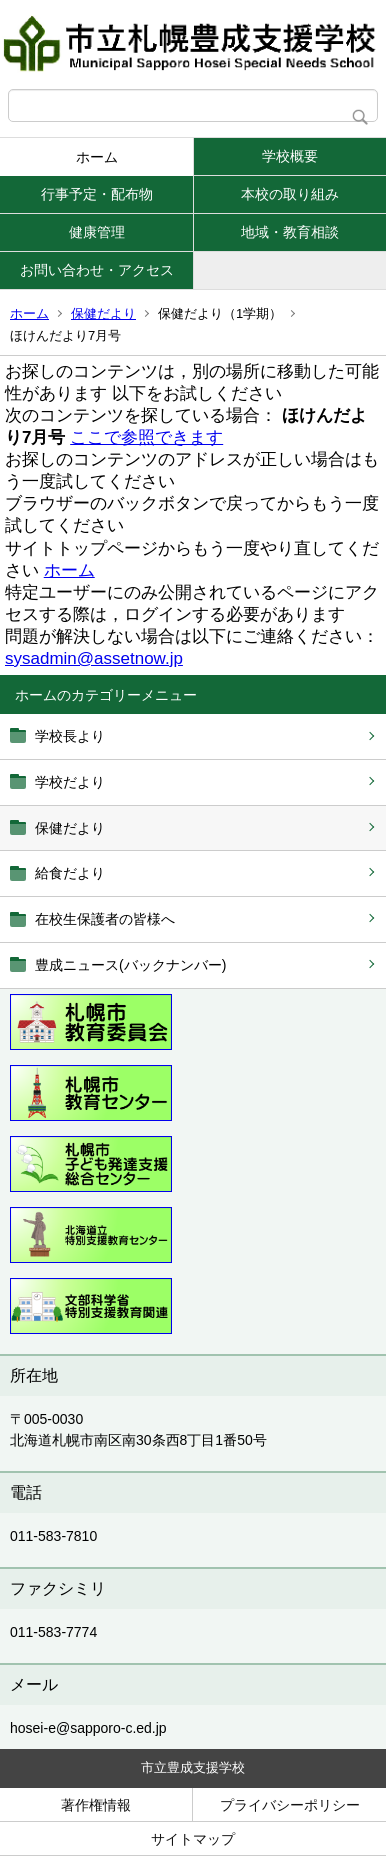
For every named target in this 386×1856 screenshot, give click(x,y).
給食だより (70, 873)
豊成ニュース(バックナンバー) (130, 965)
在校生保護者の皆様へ (105, 919)
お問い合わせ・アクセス (97, 270)
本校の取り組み (290, 194)
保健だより (103, 313)
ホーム (97, 157)
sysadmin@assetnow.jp (94, 658)
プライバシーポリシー (290, 1805)
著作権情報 (96, 1805)
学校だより (70, 782)
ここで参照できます (146, 437)
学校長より (70, 736)
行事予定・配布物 (97, 194)
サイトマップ (193, 1839)
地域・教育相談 (290, 232)
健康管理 (97, 232)
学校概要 (290, 156)
